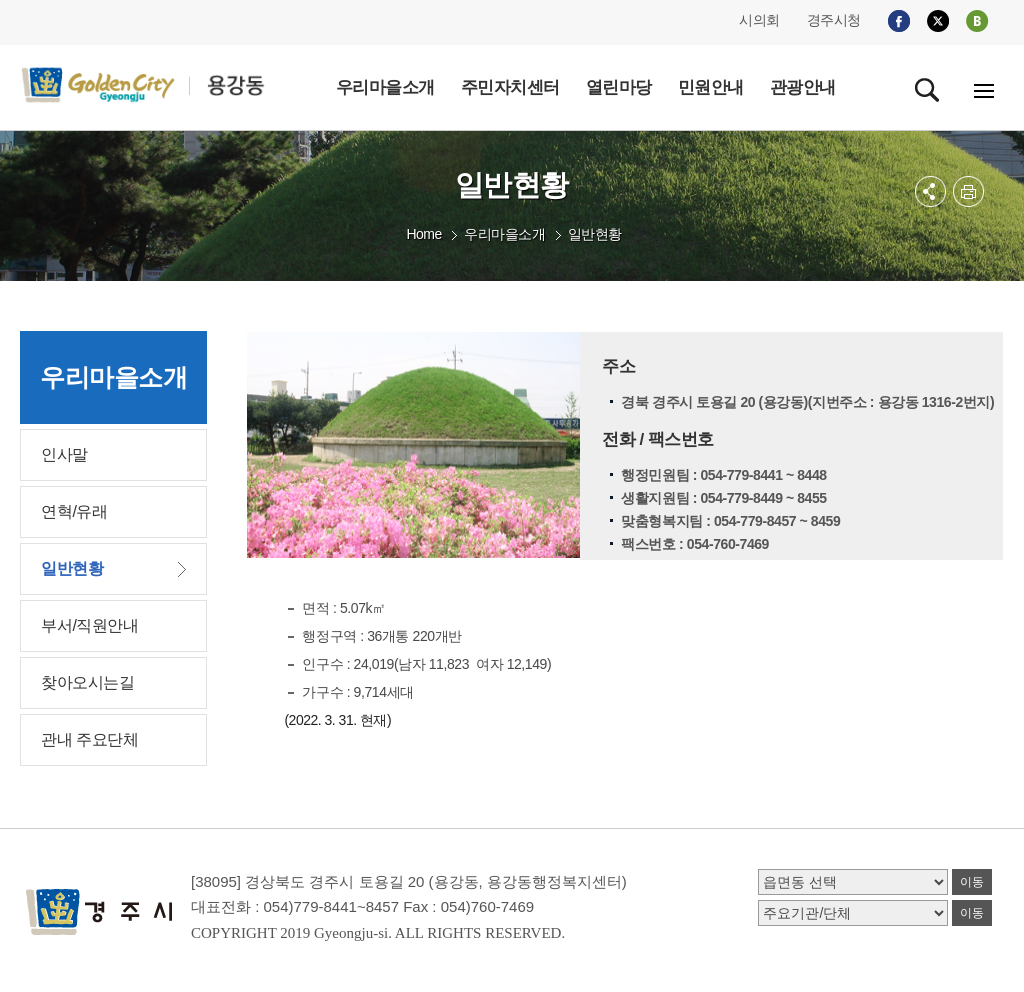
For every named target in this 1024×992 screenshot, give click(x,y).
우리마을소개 (504, 234)
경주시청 (834, 20)
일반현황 (595, 234)
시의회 (759, 20)
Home (423, 234)
